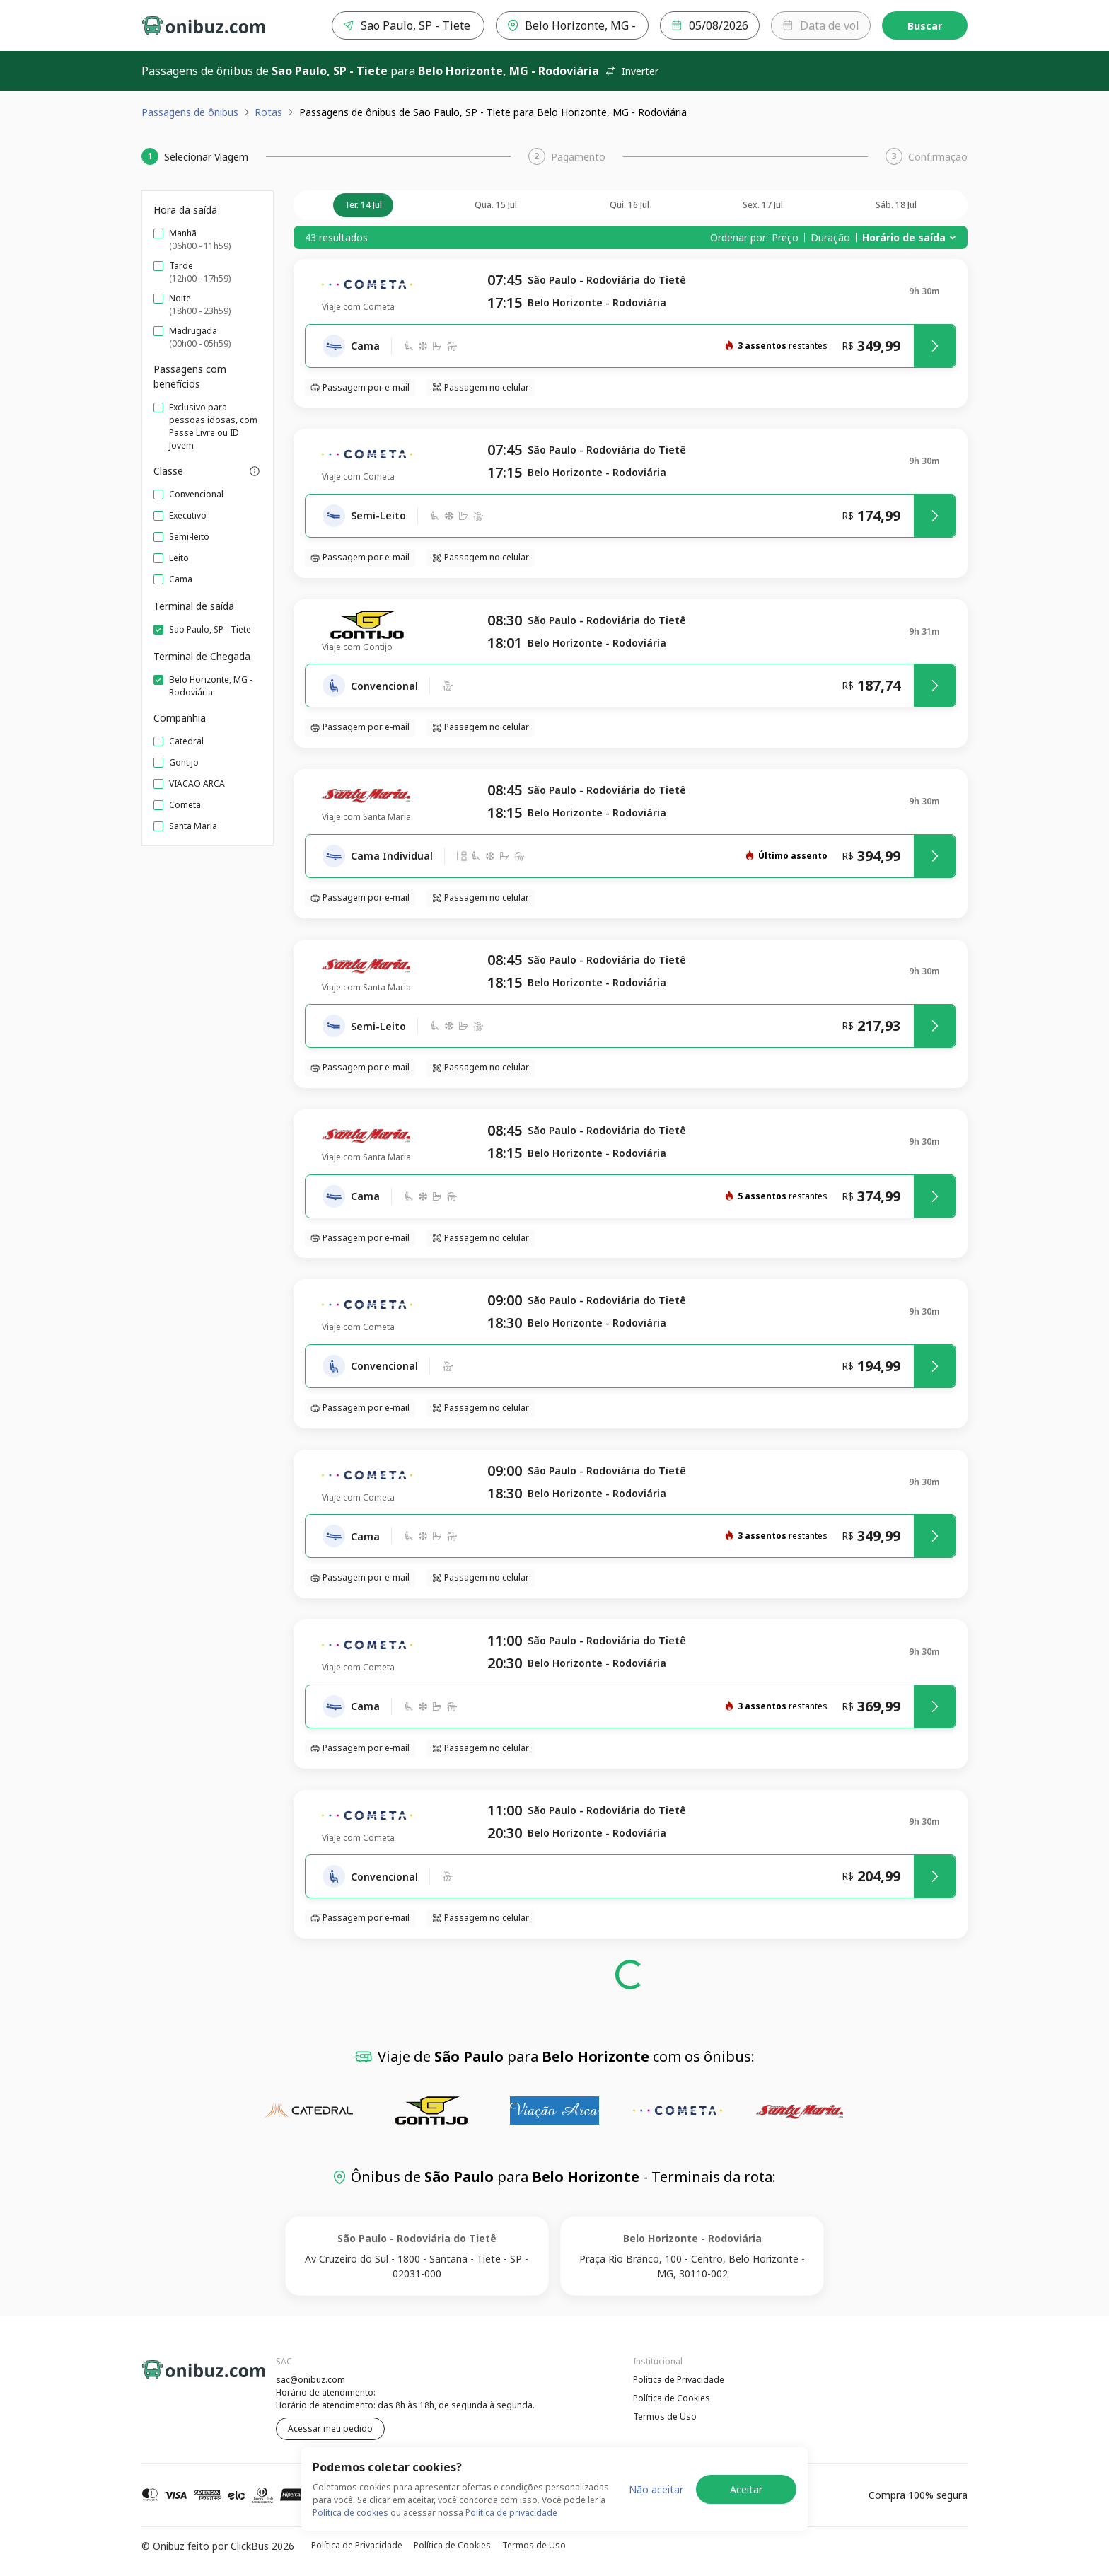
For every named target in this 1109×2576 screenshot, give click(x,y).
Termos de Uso (665, 2416)
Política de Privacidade (678, 2380)
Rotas (268, 112)
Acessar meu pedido (330, 2428)
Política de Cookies (671, 2398)
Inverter (631, 71)
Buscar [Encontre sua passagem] (924, 26)
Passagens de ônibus (189, 112)
